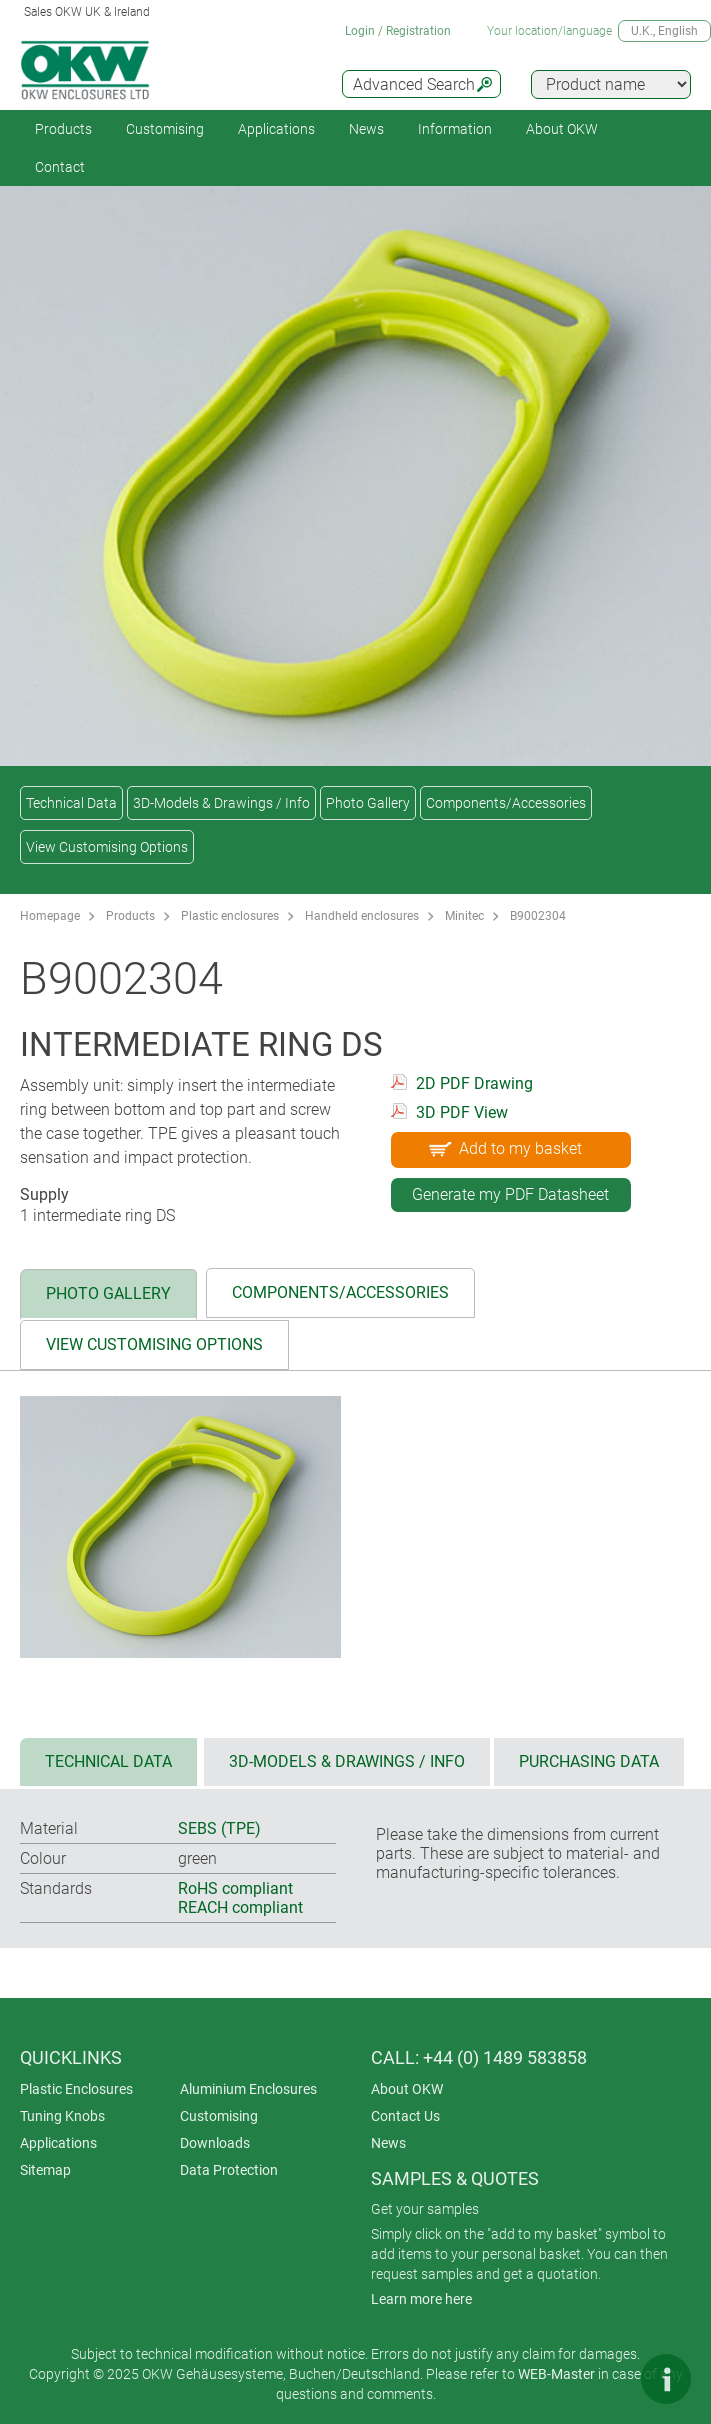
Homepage (50, 916)
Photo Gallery (368, 803)
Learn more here (421, 2299)
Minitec (464, 916)
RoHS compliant (235, 1888)
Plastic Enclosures (76, 2089)
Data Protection (229, 2170)
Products (63, 129)
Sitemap (45, 2170)
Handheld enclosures (362, 916)
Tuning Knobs (62, 2116)
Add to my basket (503, 1148)
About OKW (407, 2089)
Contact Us (405, 2116)
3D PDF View (462, 1112)
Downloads (215, 2143)
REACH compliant (240, 1907)
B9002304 (538, 916)
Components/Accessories (506, 803)
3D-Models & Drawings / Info (221, 803)
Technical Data (71, 803)
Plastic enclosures (230, 916)
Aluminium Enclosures (248, 2089)
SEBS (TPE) (219, 1828)
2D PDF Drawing (474, 1083)
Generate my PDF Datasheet (510, 1194)
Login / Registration (398, 31)
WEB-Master (556, 2374)
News (366, 129)
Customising (165, 129)
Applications (276, 129)
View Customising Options (107, 847)
